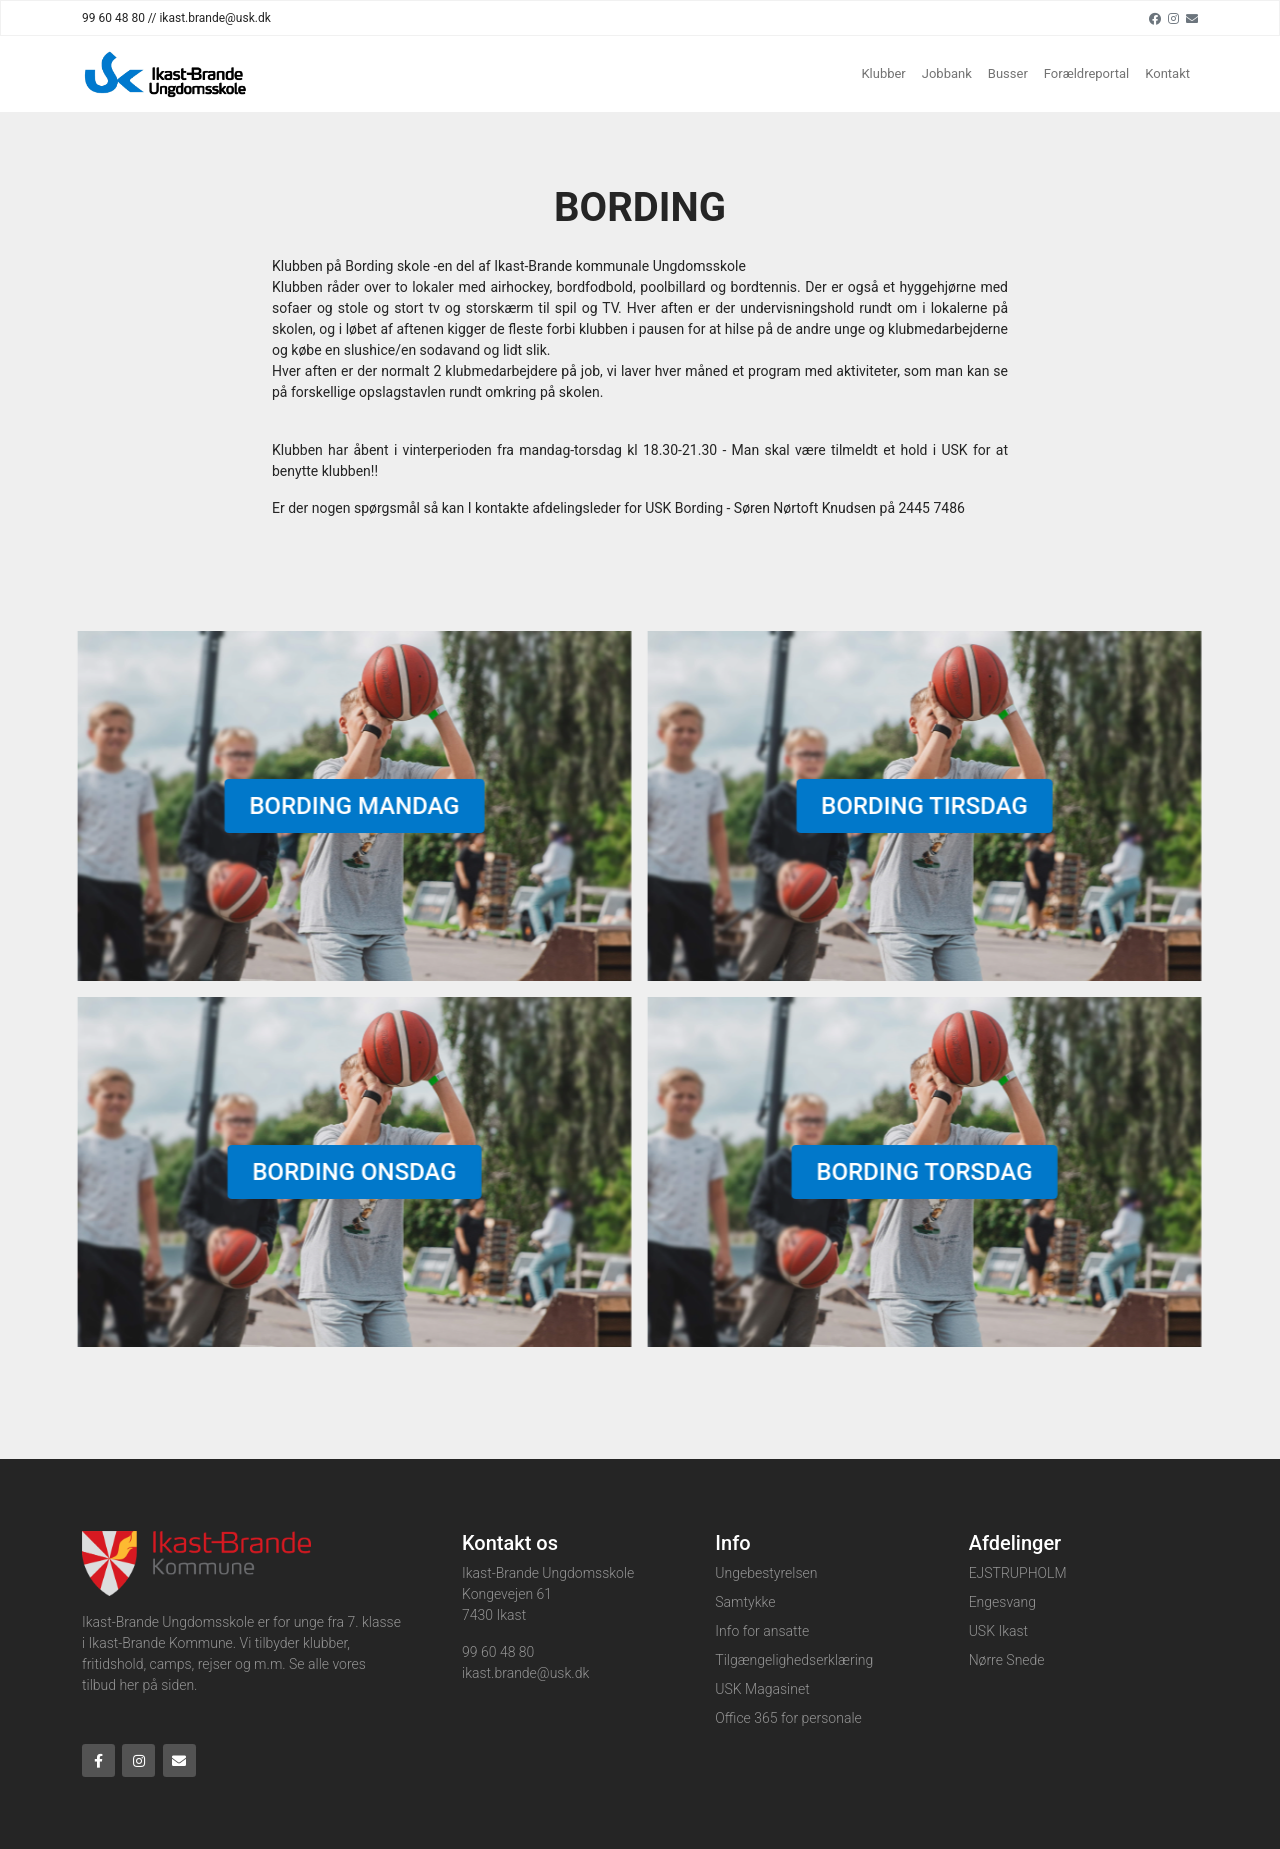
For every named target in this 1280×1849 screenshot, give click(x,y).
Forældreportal (1086, 73)
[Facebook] (1155, 18)
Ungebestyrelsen (766, 1573)
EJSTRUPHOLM (1018, 1573)
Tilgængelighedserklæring (794, 1660)
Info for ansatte (762, 1631)
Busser (1008, 73)
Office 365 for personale (788, 1718)
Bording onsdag (349, 1172)
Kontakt (1167, 73)
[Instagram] (1173, 18)
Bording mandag (349, 806)
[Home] (166, 74)
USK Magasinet (762, 1689)
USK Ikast (998, 1631)
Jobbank (947, 73)
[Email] (1192, 18)
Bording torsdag (919, 1172)
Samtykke (745, 1602)
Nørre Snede (1007, 1660)
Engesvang (1002, 1602)
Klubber (883, 73)
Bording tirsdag (919, 806)
